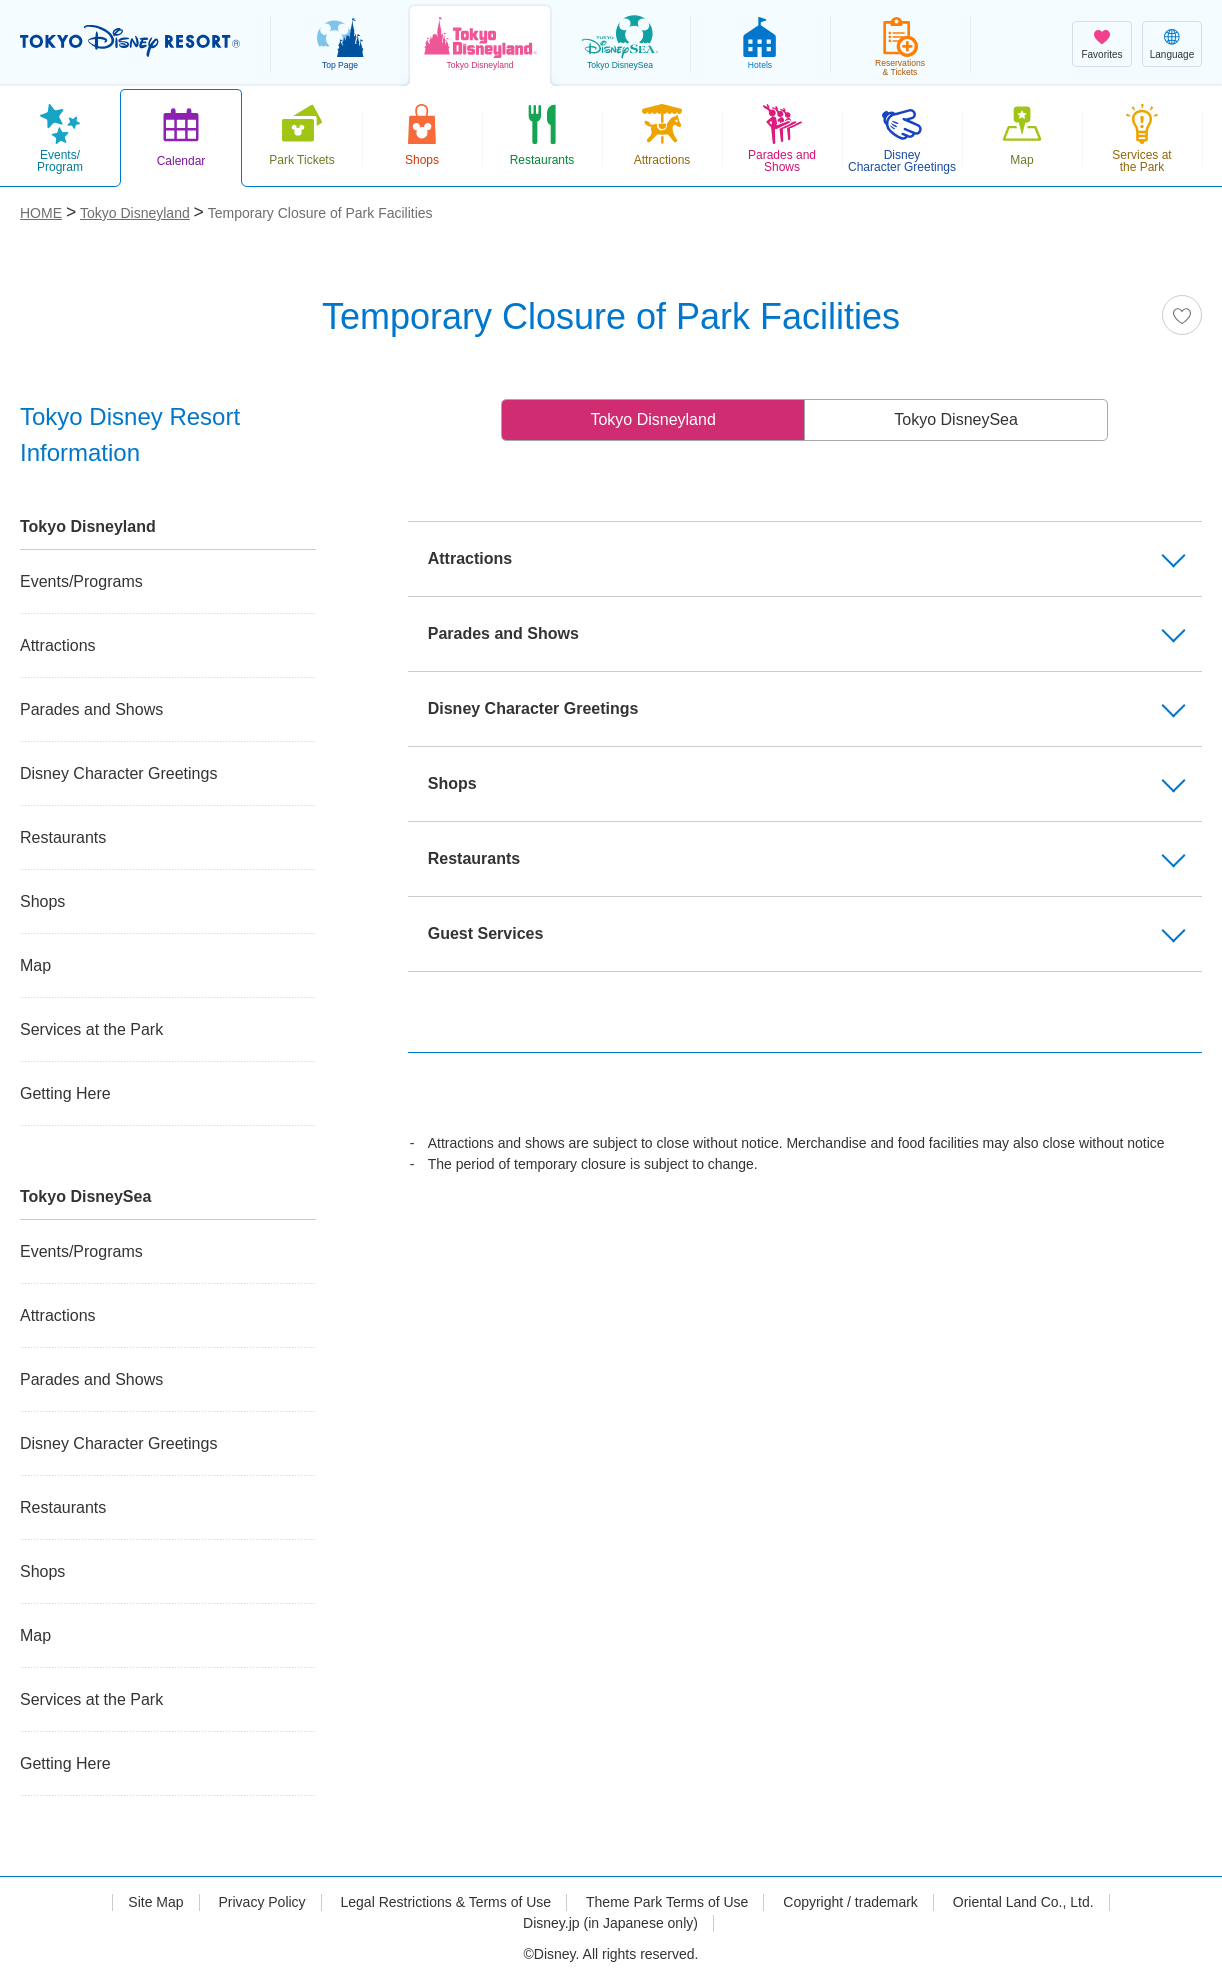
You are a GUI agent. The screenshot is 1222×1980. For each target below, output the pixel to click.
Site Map (155, 1902)
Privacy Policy (261, 1902)
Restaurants (63, 837)
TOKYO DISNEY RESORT (130, 41)
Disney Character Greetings (118, 773)
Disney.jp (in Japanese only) (610, 1923)
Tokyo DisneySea (956, 419)
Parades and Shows (91, 709)
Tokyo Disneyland (652, 419)
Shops (42, 901)
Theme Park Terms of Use (667, 1902)
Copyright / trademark (850, 1902)
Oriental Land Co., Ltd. (1023, 1902)
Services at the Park (91, 1029)
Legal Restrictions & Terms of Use (446, 1902)
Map (35, 965)
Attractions (58, 645)
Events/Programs (81, 581)
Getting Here (65, 1093)
